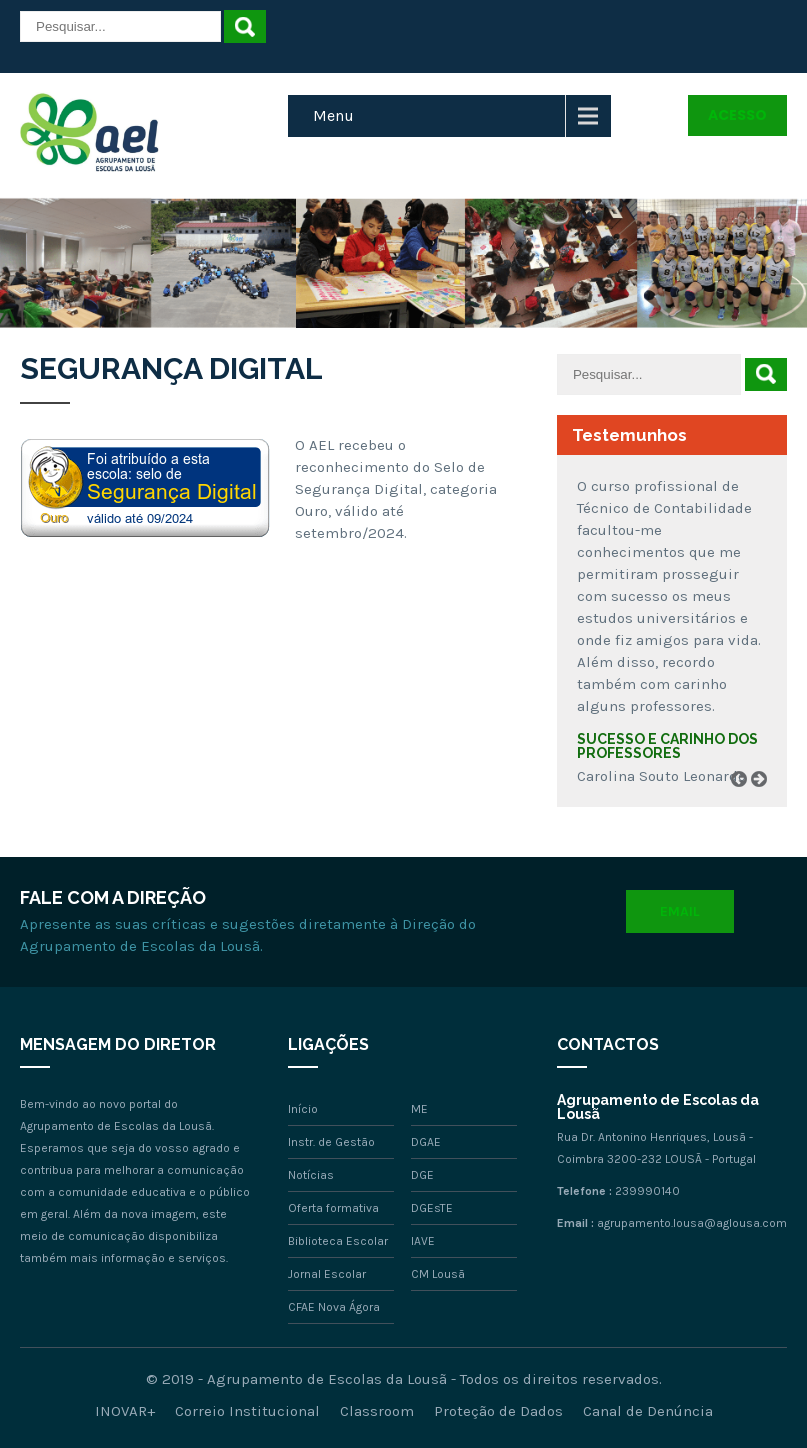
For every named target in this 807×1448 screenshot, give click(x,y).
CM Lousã (438, 1274)
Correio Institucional (247, 1411)
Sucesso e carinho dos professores (667, 746)
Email (680, 911)
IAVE (423, 1241)
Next (766, 801)
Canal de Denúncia (648, 1411)
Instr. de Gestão (331, 1142)
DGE (422, 1175)
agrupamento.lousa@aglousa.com (692, 1223)
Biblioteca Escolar (338, 1241)
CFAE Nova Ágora (334, 1307)
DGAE (426, 1142)
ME (419, 1109)
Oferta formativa (333, 1208)
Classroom (377, 1411)
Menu (333, 115)
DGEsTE (432, 1208)
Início (303, 1109)
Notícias (311, 1175)
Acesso (737, 115)
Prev (746, 801)
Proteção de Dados (498, 1411)
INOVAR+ (125, 1411)
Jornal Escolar (327, 1274)
